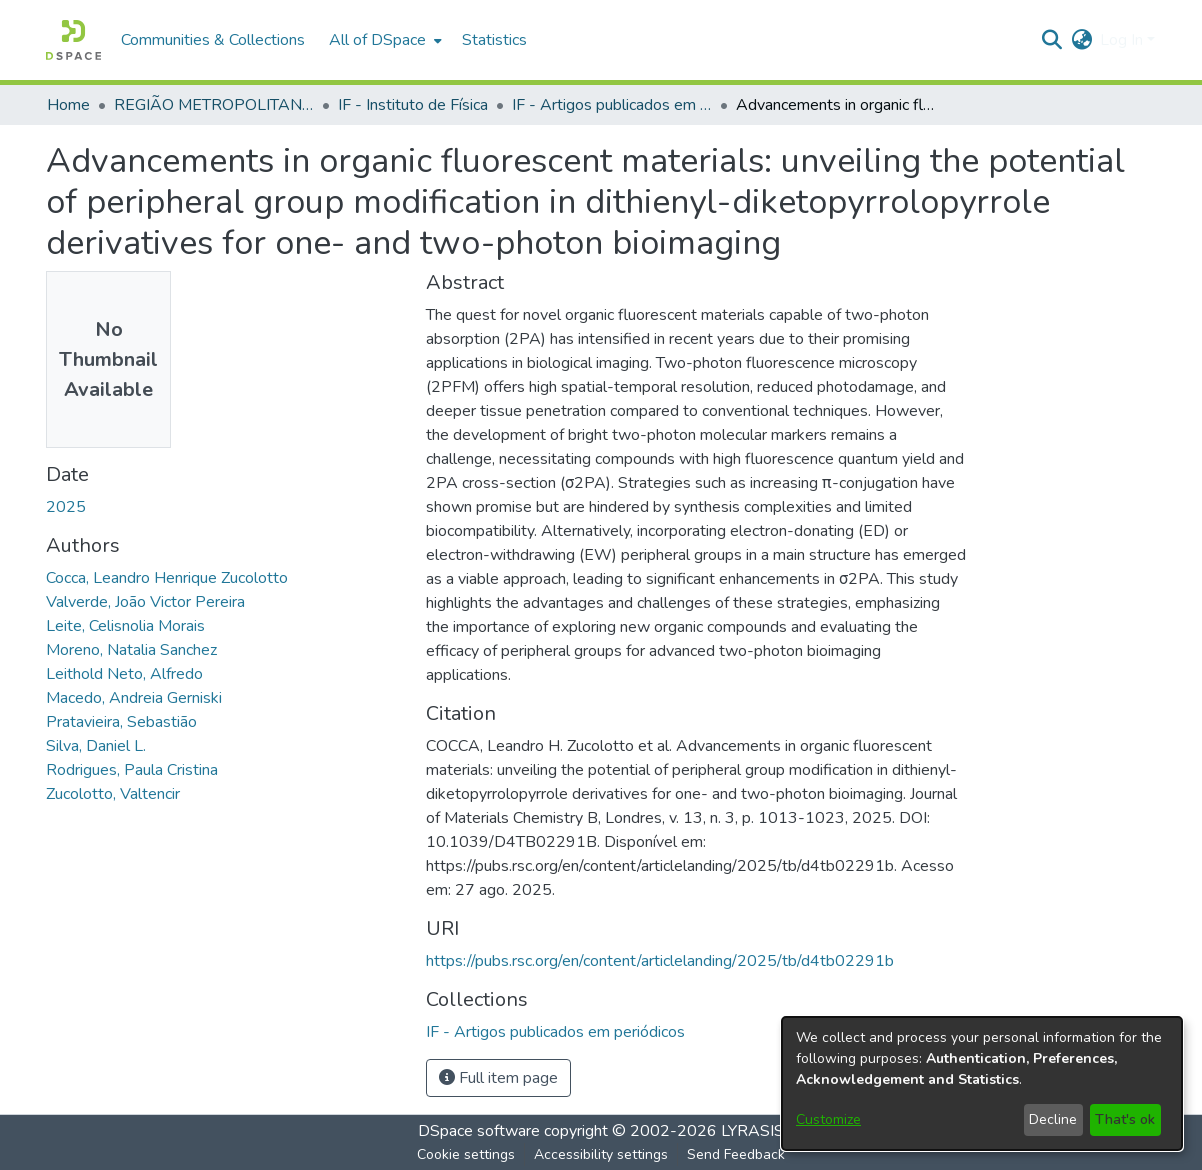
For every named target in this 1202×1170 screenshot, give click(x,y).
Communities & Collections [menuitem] (213, 40)
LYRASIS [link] (752, 1131)
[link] (555, 1032)
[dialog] (982, 1083)
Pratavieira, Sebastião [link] (121, 722)
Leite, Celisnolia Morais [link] (125, 626)
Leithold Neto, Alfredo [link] (124, 674)
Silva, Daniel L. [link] (96, 746)
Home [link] (68, 105)
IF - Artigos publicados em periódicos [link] (612, 105)
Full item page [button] (498, 1078)
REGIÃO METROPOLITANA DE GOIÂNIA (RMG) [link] (214, 105)
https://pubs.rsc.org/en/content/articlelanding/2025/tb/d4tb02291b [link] (660, 961)
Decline (1053, 1119)
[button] (73, 40)
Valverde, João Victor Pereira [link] (145, 602)
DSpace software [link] (479, 1131)
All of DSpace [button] (377, 40)
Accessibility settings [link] (601, 1154)
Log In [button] (1123, 40)
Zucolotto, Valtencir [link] (113, 794)
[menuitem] (383, 40)
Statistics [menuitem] (494, 40)
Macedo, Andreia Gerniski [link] (134, 698)
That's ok (1125, 1119)
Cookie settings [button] (466, 1154)
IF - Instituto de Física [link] (413, 105)
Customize (828, 1119)
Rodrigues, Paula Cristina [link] (132, 770)
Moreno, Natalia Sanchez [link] (131, 650)
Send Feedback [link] (736, 1154)
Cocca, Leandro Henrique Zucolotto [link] (167, 578)
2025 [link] (66, 507)
